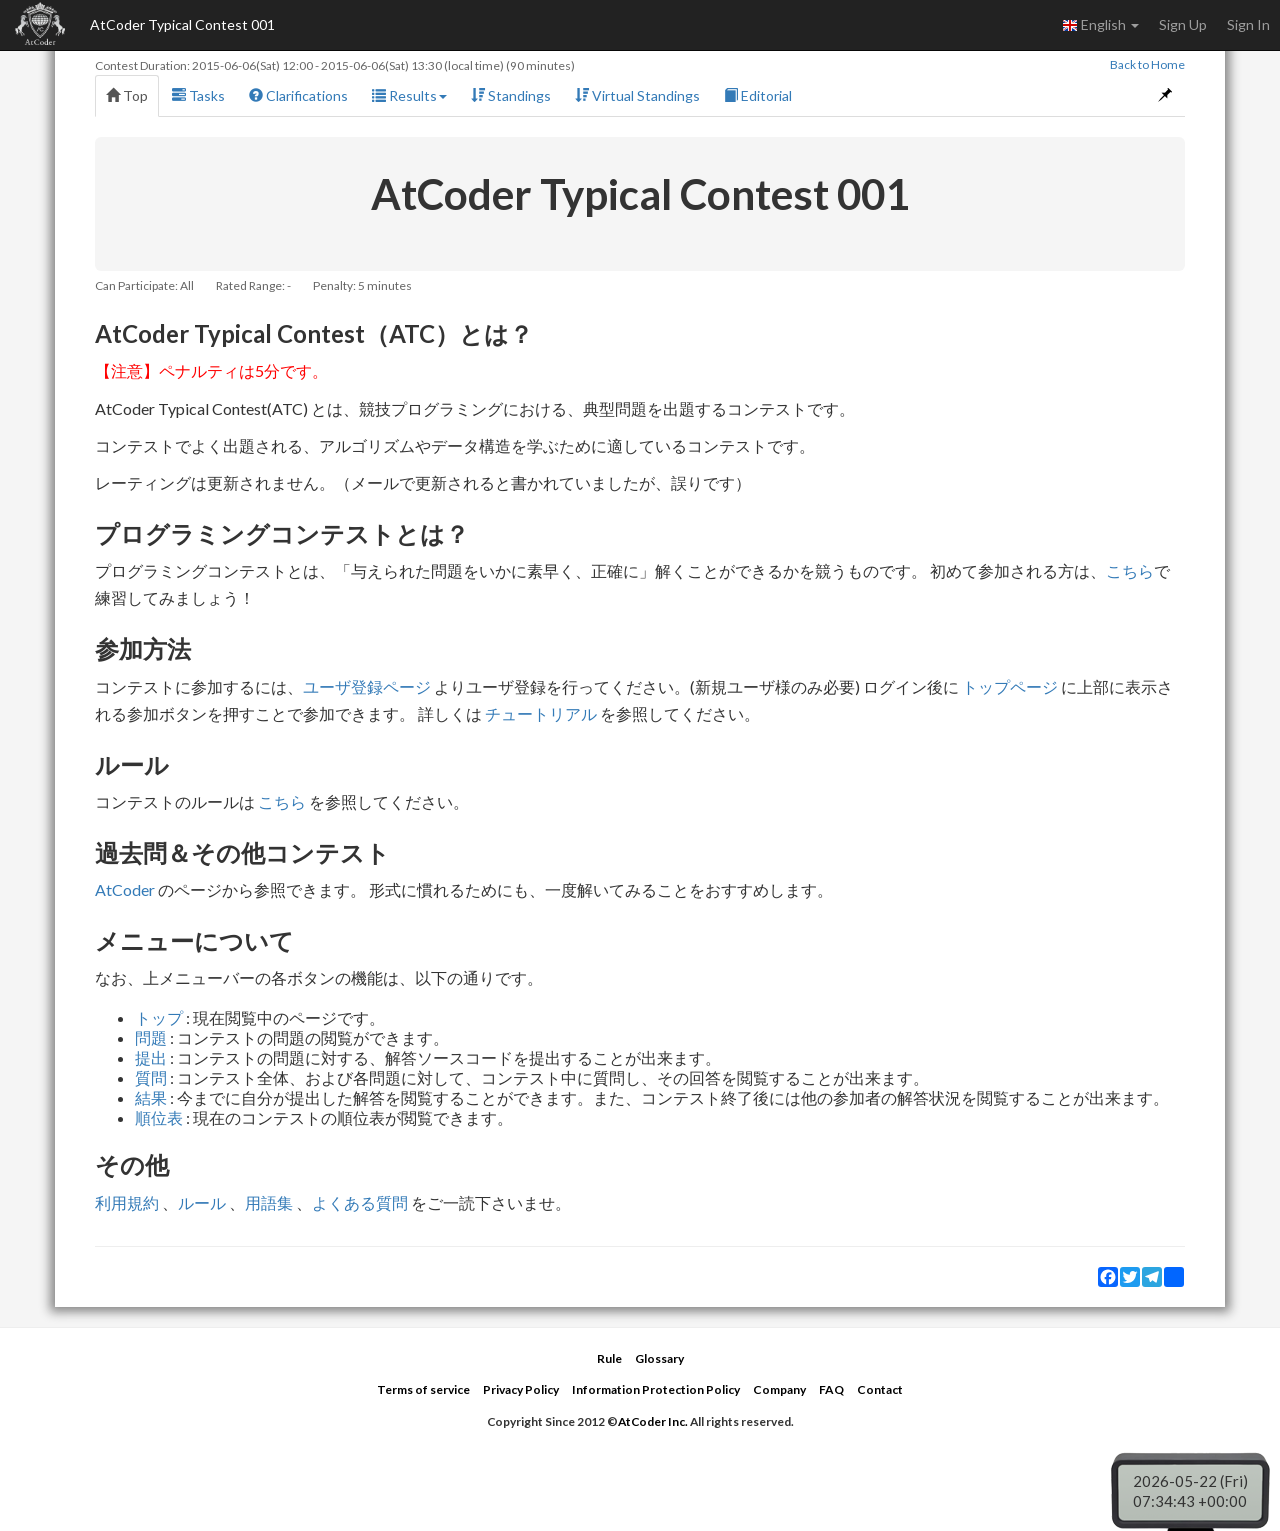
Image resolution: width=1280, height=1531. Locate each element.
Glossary (659, 1358)
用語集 (269, 1202)
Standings (511, 95)
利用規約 (127, 1202)
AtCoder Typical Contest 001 (182, 24)
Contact (880, 1389)
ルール (202, 1202)
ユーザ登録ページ (367, 686)
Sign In (1248, 24)
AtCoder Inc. (653, 1421)
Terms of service (423, 1389)
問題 (151, 1037)
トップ (159, 1017)
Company (779, 1389)
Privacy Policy (521, 1389)
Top (127, 95)
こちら (1130, 570)
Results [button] (409, 95)
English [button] (1100, 25)
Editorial (758, 95)
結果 (151, 1097)
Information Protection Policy (656, 1389)
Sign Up (1183, 24)
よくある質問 (360, 1202)
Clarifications (298, 95)
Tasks (198, 95)
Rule (609, 1358)
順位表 (159, 1117)
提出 (151, 1057)
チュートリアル (541, 713)
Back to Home (1147, 64)
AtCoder (125, 889)
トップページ (1010, 686)
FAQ (831, 1389)
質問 (151, 1077)
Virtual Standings (637, 95)
